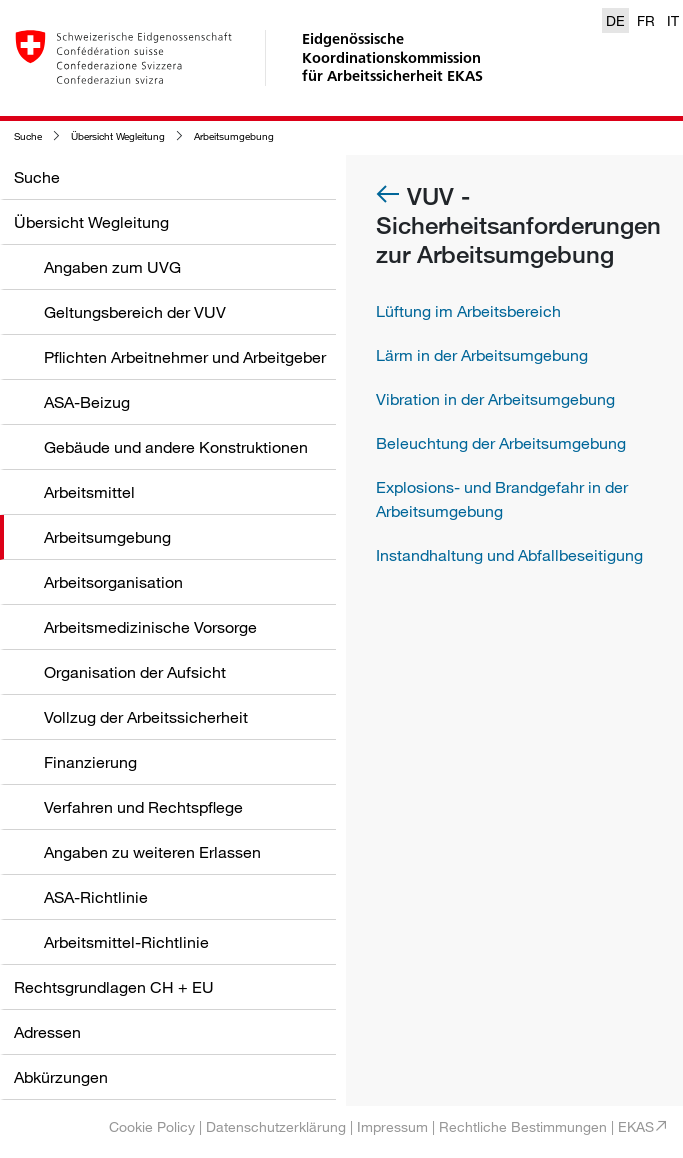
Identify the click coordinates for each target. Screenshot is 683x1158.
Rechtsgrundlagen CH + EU (114, 987)
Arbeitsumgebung (234, 136)
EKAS (636, 1126)
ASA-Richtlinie (96, 897)
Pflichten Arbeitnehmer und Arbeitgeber (185, 357)
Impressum (392, 1126)
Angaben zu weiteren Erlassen (152, 852)
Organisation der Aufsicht (135, 672)
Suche (28, 136)
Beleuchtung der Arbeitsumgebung (501, 443)
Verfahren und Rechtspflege (143, 807)
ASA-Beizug (87, 402)
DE (615, 20)
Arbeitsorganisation (113, 582)
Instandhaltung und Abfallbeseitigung (509, 555)
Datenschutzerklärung (276, 1126)
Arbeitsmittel (89, 492)
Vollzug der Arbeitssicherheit (146, 717)
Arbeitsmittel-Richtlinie (126, 942)
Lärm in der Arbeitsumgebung (482, 355)
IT (673, 20)
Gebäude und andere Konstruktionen (176, 447)
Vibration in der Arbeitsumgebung (495, 399)
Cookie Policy (152, 1126)
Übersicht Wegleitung (118, 136)
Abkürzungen (61, 1077)
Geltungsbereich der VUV (135, 312)
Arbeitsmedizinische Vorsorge (150, 627)
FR (646, 20)
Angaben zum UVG (112, 267)
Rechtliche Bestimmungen (523, 1126)
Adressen (47, 1032)
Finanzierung (90, 762)
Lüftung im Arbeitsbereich (468, 311)
